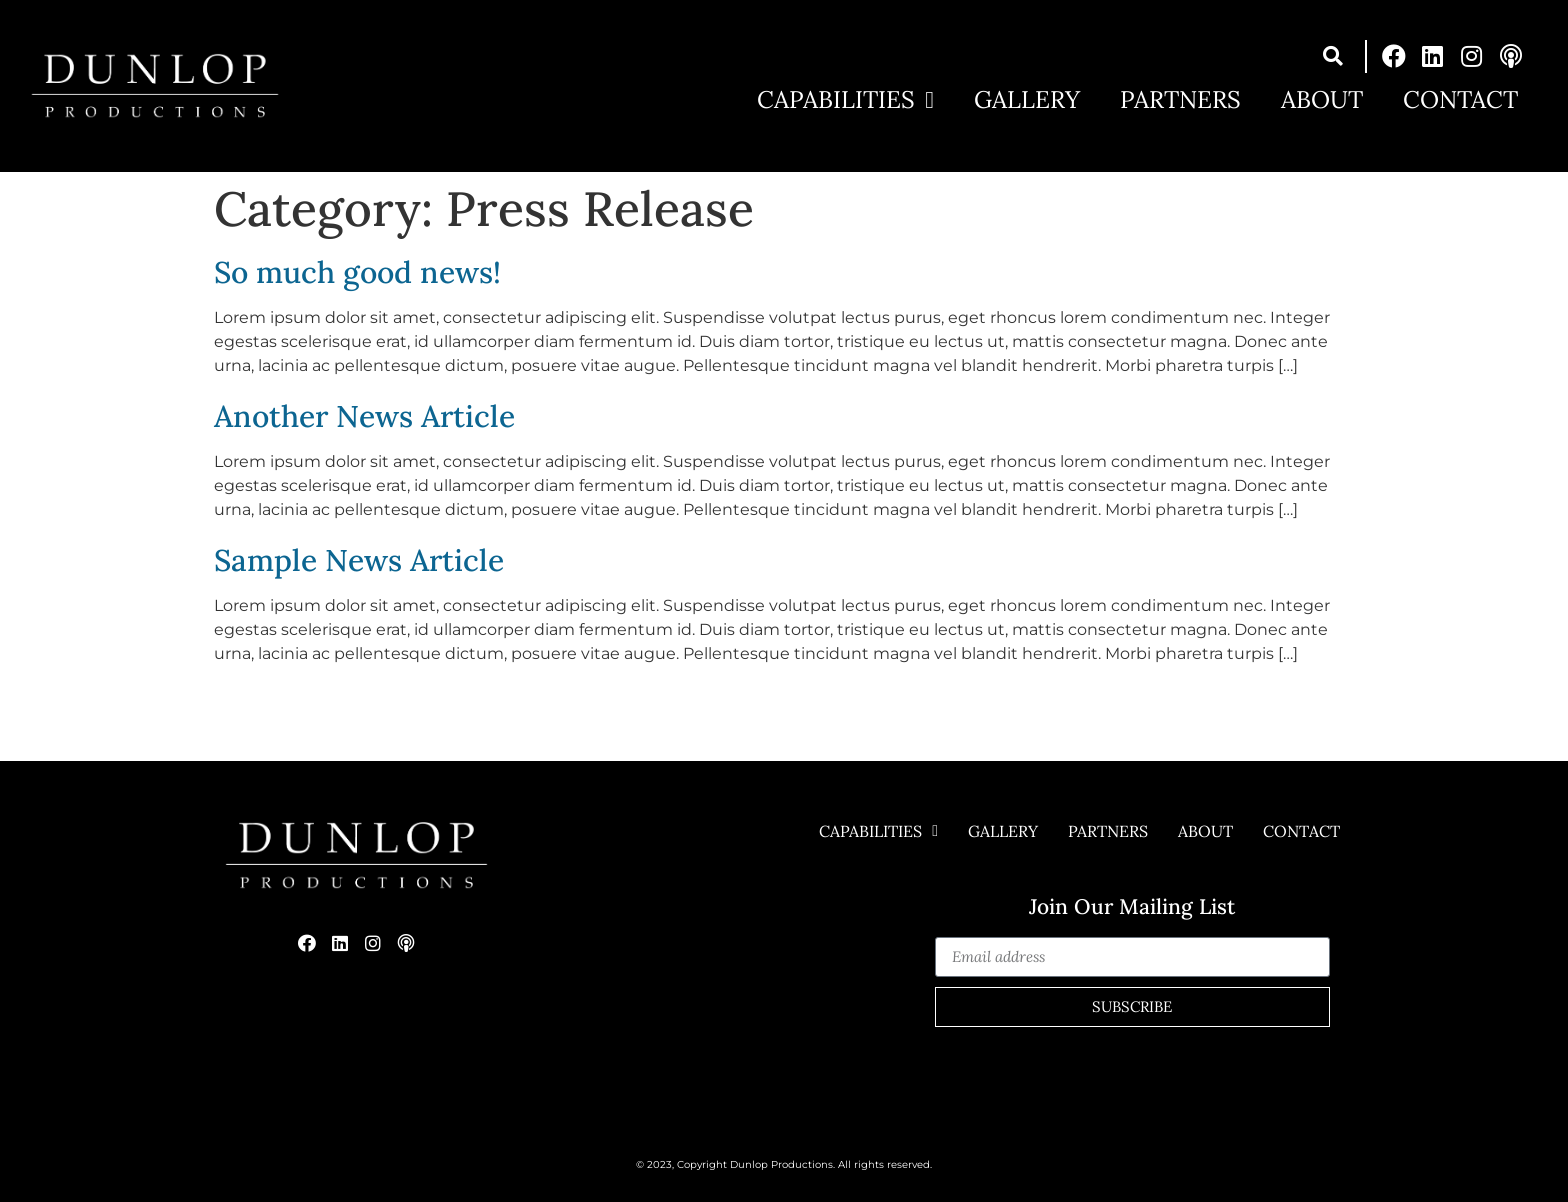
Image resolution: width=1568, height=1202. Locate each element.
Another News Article (364, 416)
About (1322, 100)
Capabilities (845, 100)
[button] (1333, 56)
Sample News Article (359, 560)
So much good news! (357, 272)
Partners (1180, 100)
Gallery (1027, 100)
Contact (1460, 100)
